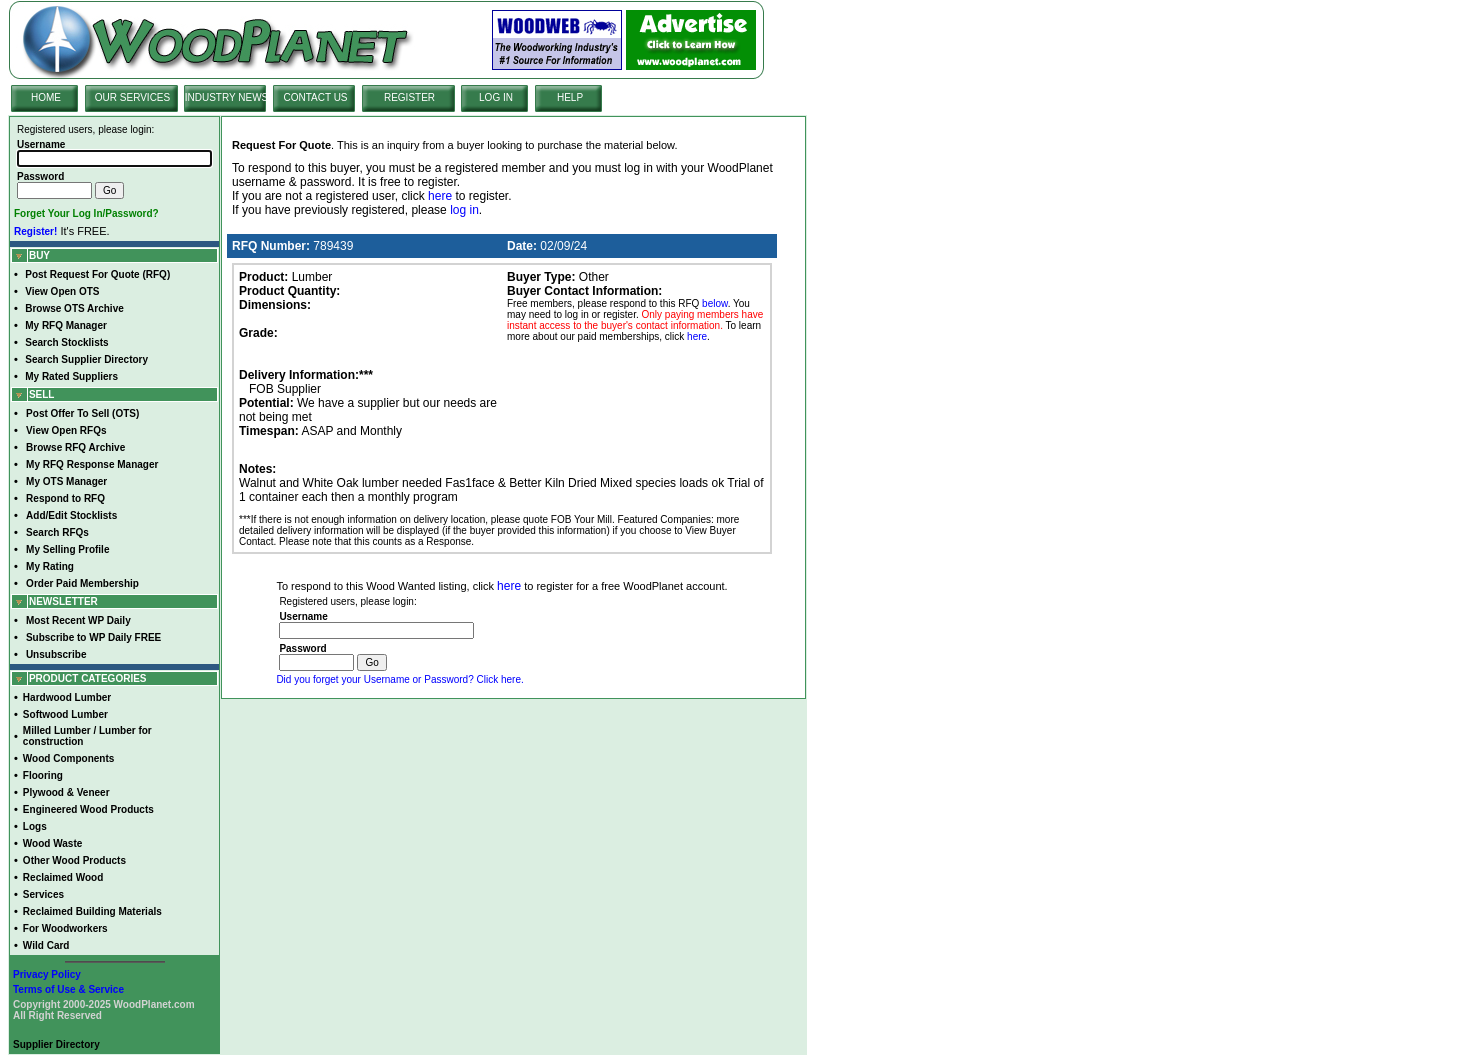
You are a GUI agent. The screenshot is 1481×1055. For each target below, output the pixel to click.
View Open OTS (62, 291)
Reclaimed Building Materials (92, 911)
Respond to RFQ (65, 498)
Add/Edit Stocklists (71, 515)
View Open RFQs (66, 430)
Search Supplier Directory (86, 359)
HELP (570, 97)
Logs (35, 826)
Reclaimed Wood (63, 877)
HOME (46, 97)
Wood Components (68, 758)
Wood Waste (52, 843)
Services (43, 894)
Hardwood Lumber (67, 697)
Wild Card (46, 945)
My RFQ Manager (66, 325)
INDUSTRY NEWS (227, 97)
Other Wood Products (74, 860)
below (715, 303)
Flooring (43, 775)
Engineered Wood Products (88, 809)
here (440, 196)
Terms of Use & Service (68, 989)
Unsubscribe (56, 654)
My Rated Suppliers (71, 376)
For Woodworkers (65, 928)
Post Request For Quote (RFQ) (97, 274)
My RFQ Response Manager (92, 464)
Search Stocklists (66, 342)
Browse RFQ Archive (75, 447)
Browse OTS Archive (74, 308)
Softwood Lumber (65, 714)
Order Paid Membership (82, 583)
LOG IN (496, 97)
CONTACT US (315, 97)
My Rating (50, 566)
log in (464, 210)
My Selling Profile (67, 549)
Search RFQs (57, 532)
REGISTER (409, 97)
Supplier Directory (56, 1044)
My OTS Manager (66, 481)
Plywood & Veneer (66, 792)
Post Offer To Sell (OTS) (82, 413)
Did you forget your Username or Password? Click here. (399, 679)
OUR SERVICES (132, 97)
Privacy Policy (47, 974)
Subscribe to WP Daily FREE (93, 637)
